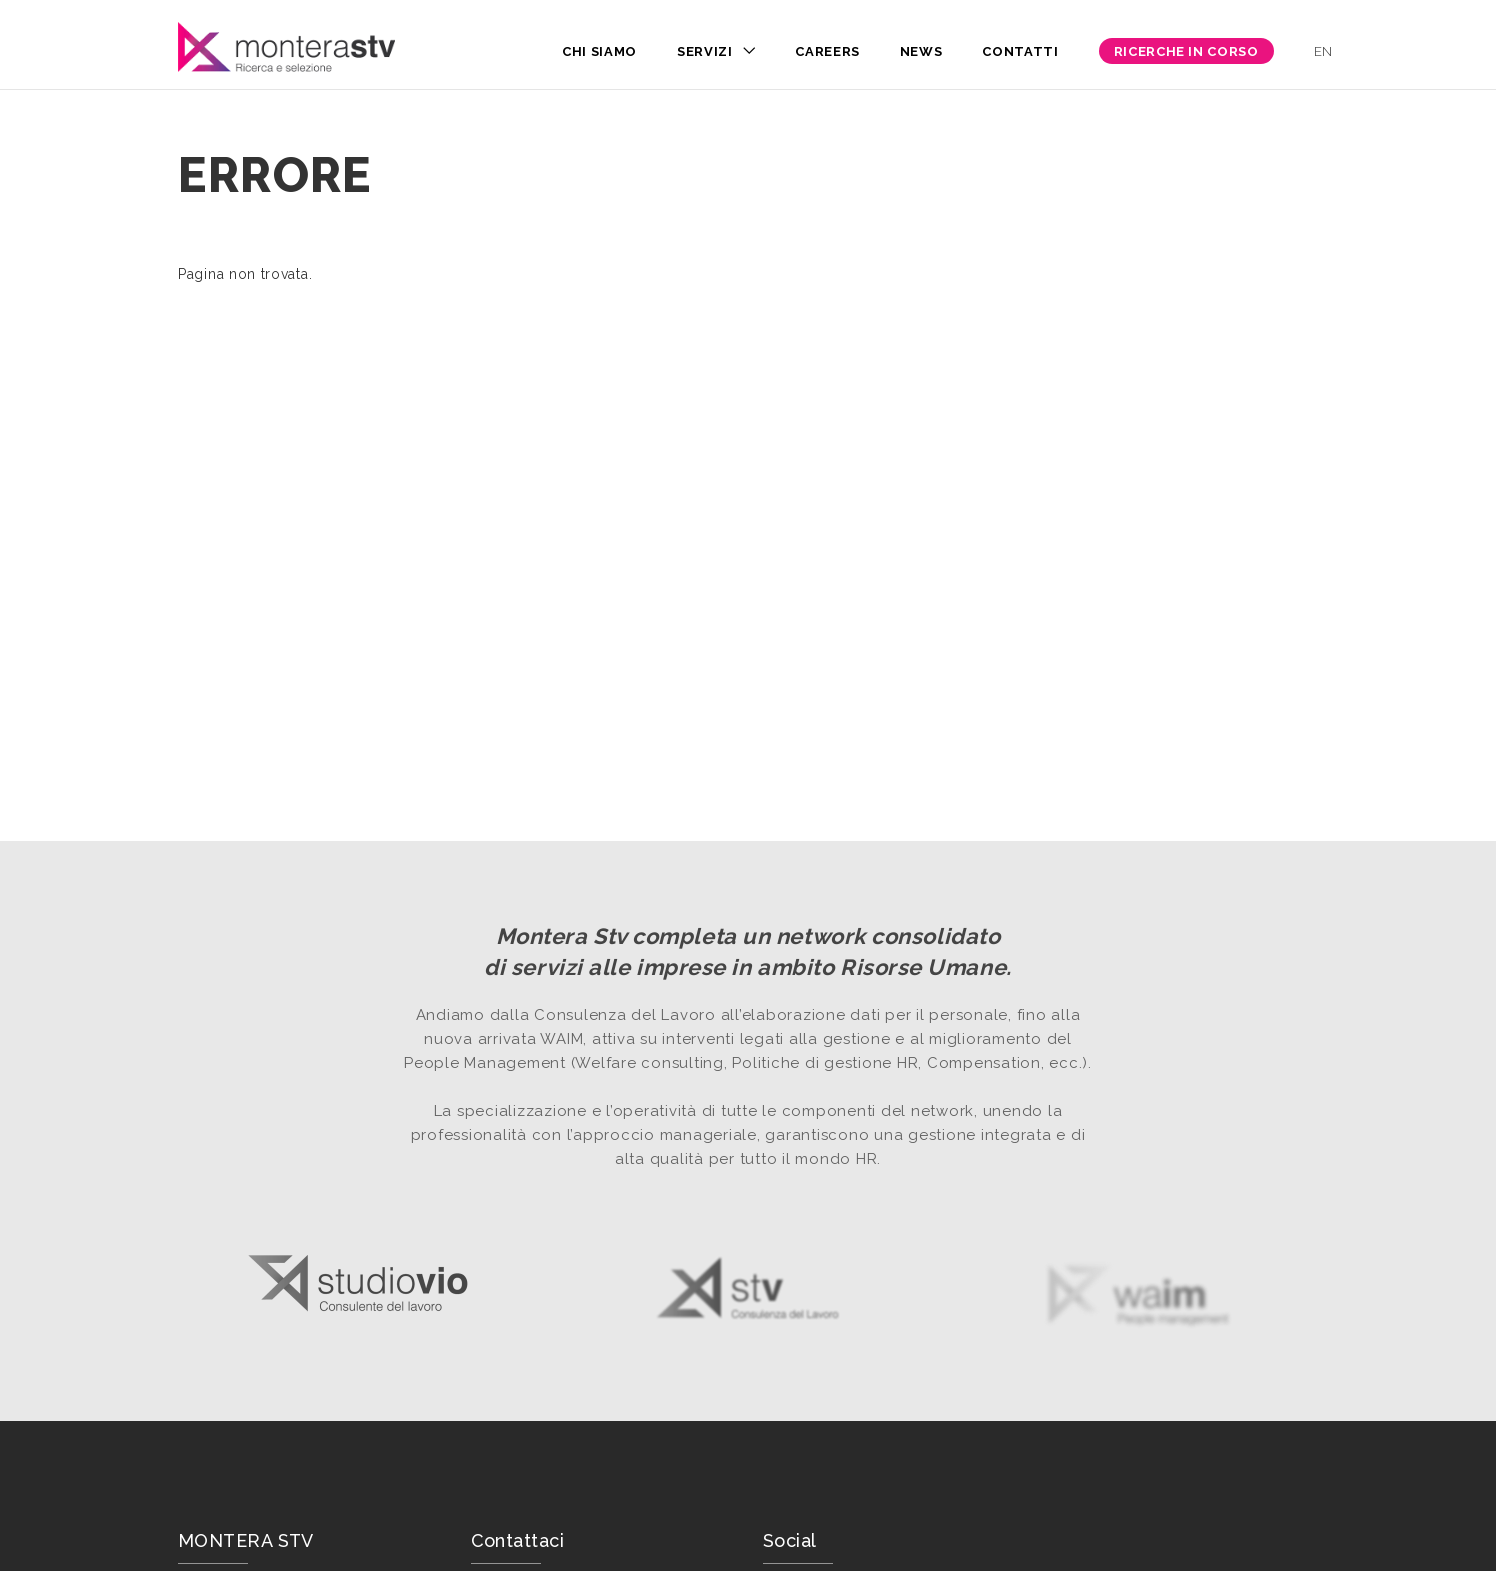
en (1323, 51)
